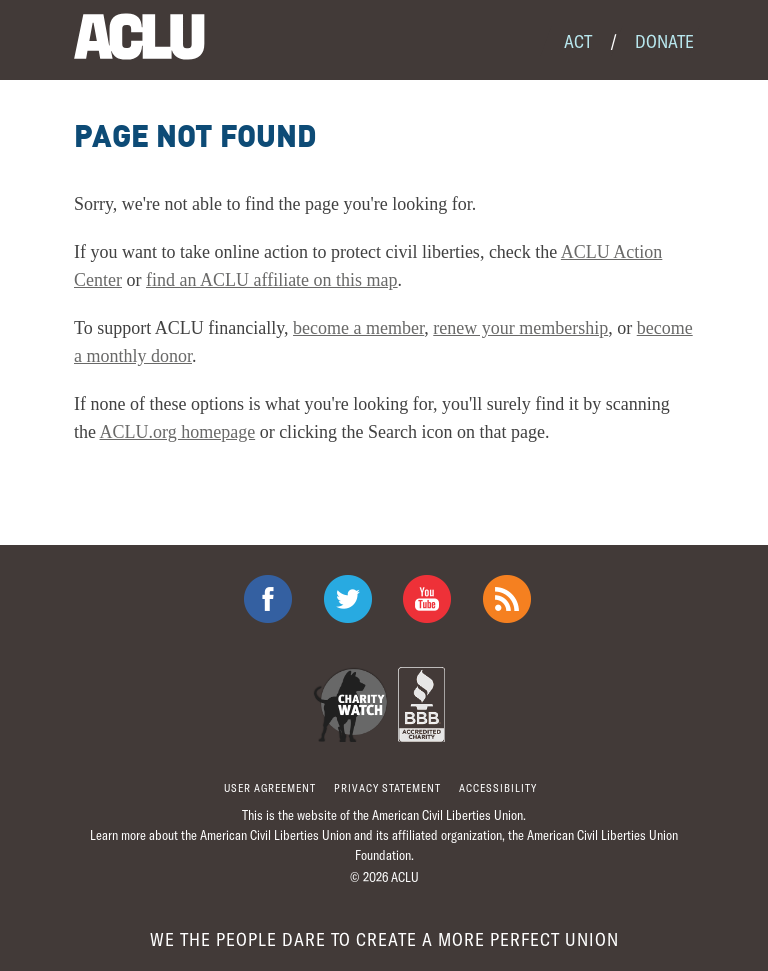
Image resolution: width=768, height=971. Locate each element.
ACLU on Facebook (268, 599)
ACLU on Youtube (427, 599)
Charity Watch (350, 704)
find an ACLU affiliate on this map (272, 280)
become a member (358, 328)
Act (578, 41)
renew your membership (520, 328)
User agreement (270, 787)
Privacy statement (387, 787)
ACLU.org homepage (178, 432)
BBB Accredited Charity (421, 704)
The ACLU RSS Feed (507, 599)
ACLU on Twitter (348, 599)
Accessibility (498, 787)
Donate (664, 41)
